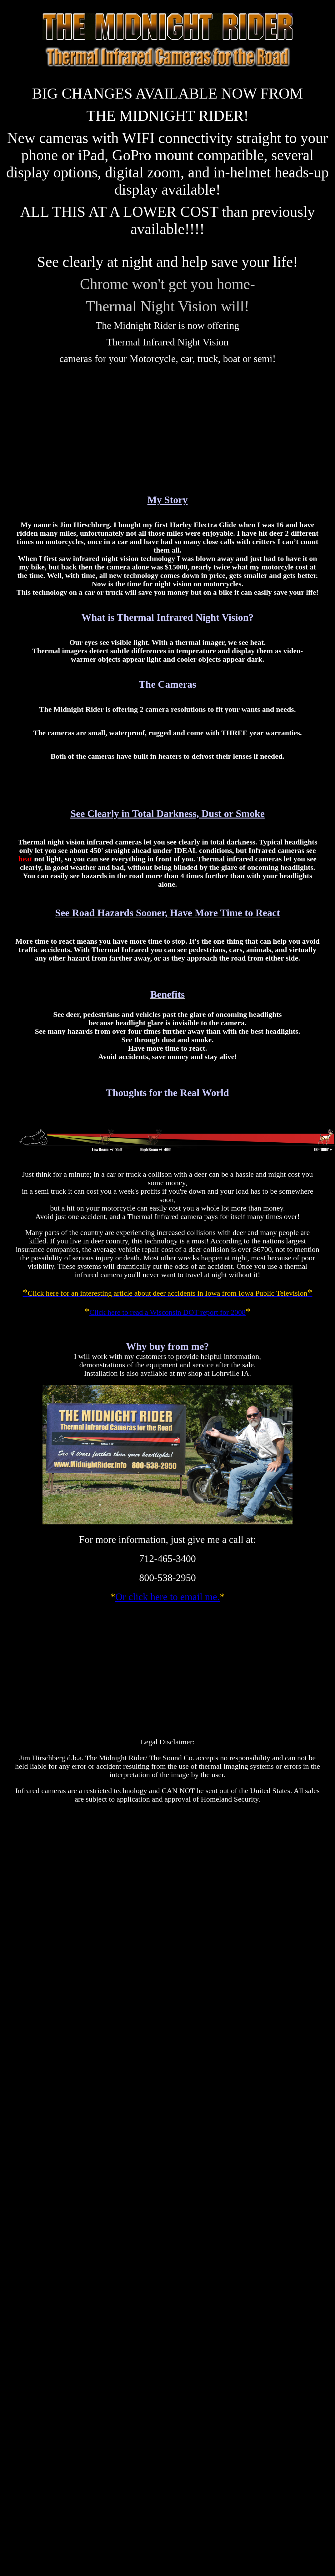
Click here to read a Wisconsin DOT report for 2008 (167, 1312)
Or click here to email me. (167, 1596)
